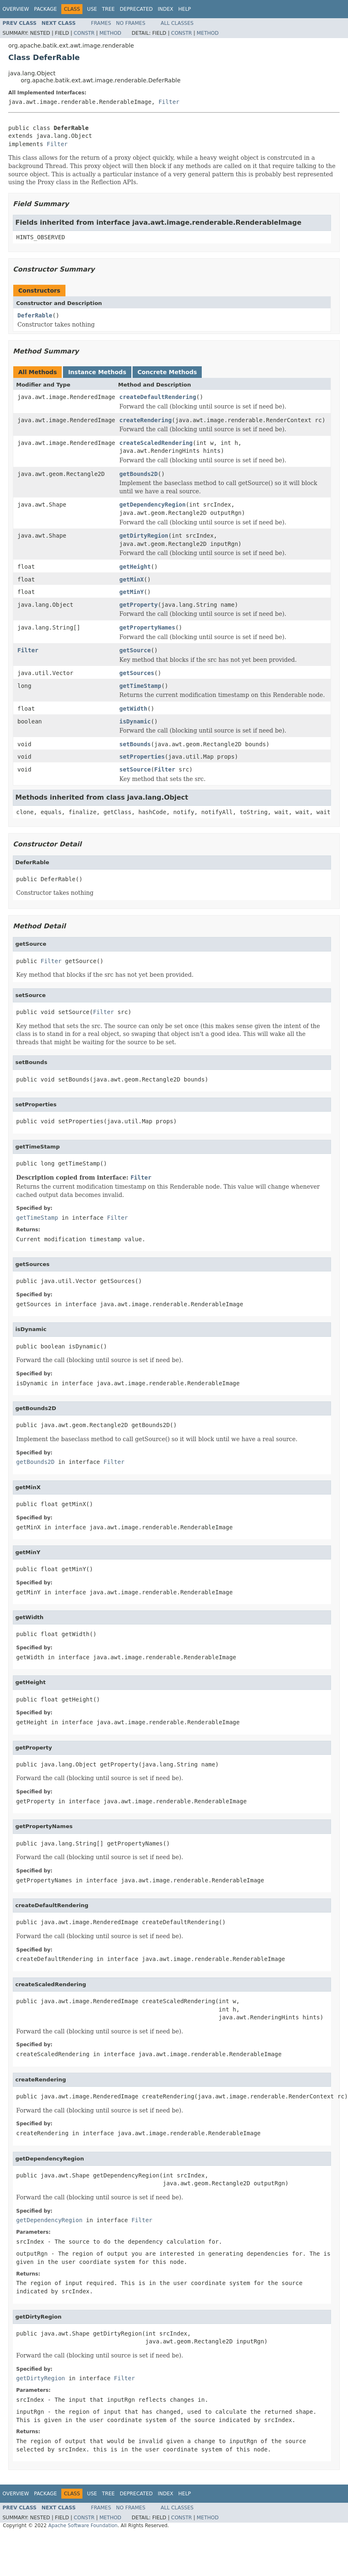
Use (92, 9)
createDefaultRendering (157, 397)
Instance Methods (97, 372)
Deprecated (136, 9)
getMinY (131, 592)
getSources (136, 673)
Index (166, 9)
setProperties (142, 756)
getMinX (131, 579)
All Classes (177, 23)
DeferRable (34, 315)
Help (184, 9)
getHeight (135, 566)
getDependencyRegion (152, 504)
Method (110, 33)
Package (45, 9)
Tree (108, 9)
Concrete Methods (167, 372)
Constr (84, 33)
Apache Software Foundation (82, 2525)
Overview (15, 9)
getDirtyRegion (143, 535)
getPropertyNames (147, 627)
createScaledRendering (156, 443)
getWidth (133, 708)
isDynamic (135, 721)
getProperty (138, 604)
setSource (135, 769)
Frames (101, 23)
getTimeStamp (140, 685)
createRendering (145, 420)
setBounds (135, 744)
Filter (168, 102)
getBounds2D (138, 474)
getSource (135, 650)
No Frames (130, 23)
